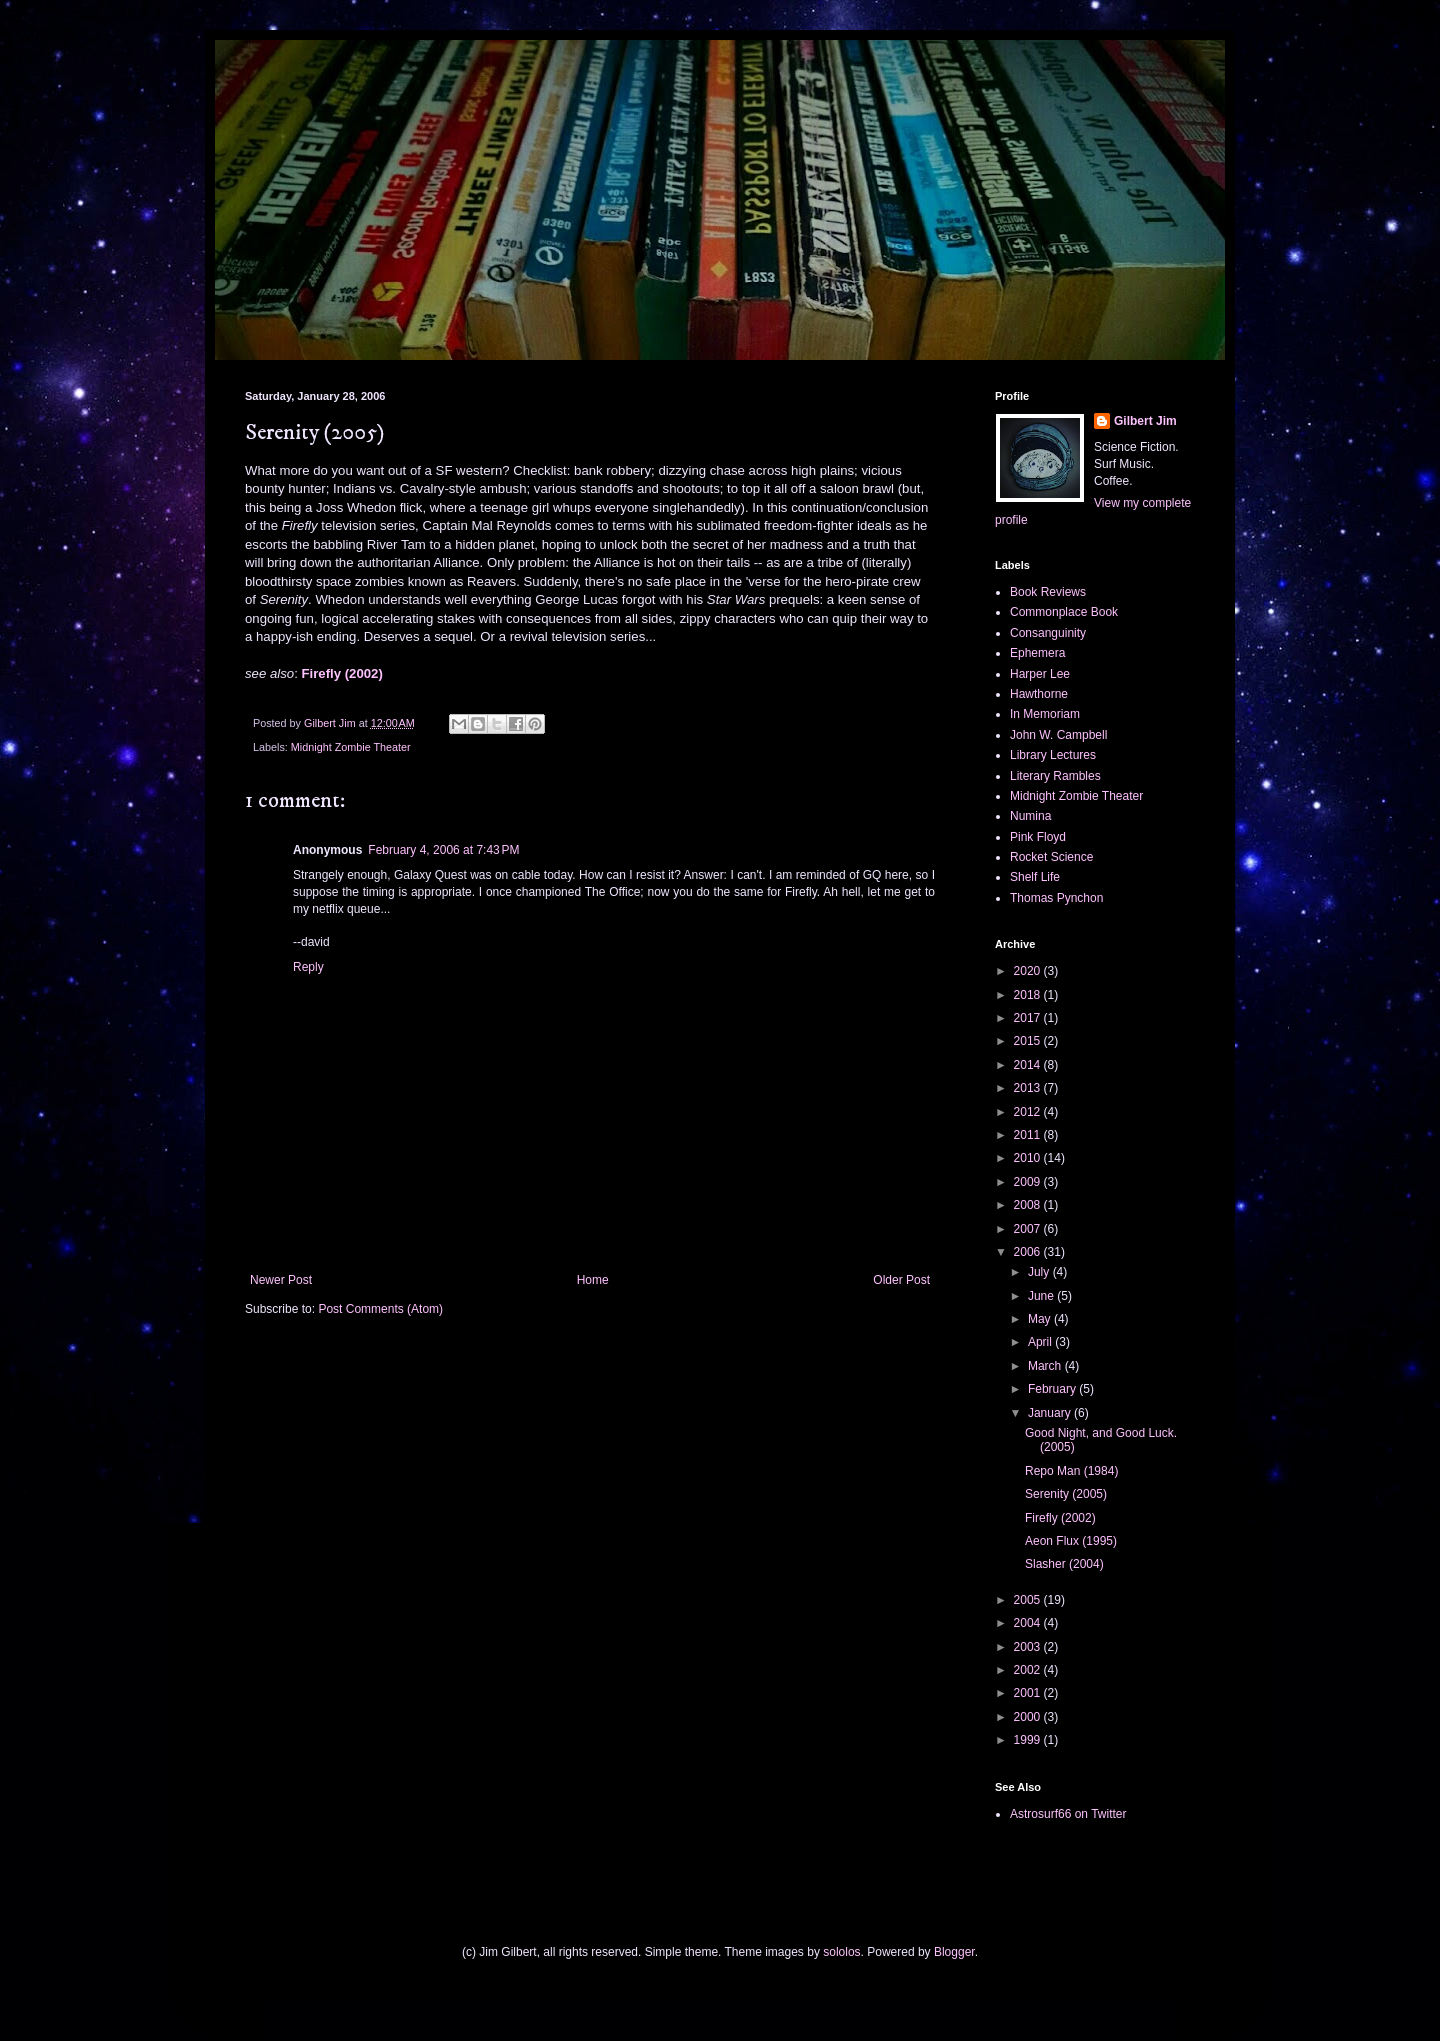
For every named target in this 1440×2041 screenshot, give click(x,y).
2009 (1029, 1182)
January (1051, 1413)
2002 (1029, 1670)
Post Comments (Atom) (380, 1309)
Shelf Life (1035, 877)
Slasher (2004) (1064, 1564)
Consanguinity (1048, 633)
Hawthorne (1039, 694)
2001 (1029, 1693)
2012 (1029, 1112)
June (1042, 1296)
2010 (1029, 1158)
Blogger (954, 1952)
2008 (1029, 1205)
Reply (308, 967)
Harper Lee (1040, 674)
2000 (1029, 1717)
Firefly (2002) (341, 673)
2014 (1029, 1065)
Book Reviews (1048, 592)
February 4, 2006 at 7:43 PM (443, 850)
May (1041, 1319)
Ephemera (1037, 653)
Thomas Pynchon (1056, 898)
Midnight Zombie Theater (351, 747)
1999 (1029, 1740)
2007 (1029, 1229)
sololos (841, 1952)
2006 (1029, 1252)
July (1040, 1272)
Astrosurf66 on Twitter (1068, 1814)
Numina (1030, 816)
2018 (1029, 995)
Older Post (901, 1280)
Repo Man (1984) (1071, 1471)
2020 (1029, 971)
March (1046, 1366)
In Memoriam (1045, 714)
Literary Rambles (1055, 776)
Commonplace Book (1064, 612)
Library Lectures (1053, 755)
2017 (1029, 1018)
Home (593, 1280)
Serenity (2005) (1066, 1494)
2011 (1029, 1135)
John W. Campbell (1058, 735)
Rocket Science (1051, 857)
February (1053, 1389)
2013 (1029, 1088)
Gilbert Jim (1145, 421)
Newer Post (281, 1280)
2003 (1029, 1647)
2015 (1029, 1041)
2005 (1029, 1600)
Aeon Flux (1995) (1071, 1541)
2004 (1029, 1623)
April (1041, 1342)
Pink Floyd (1038, 837)
